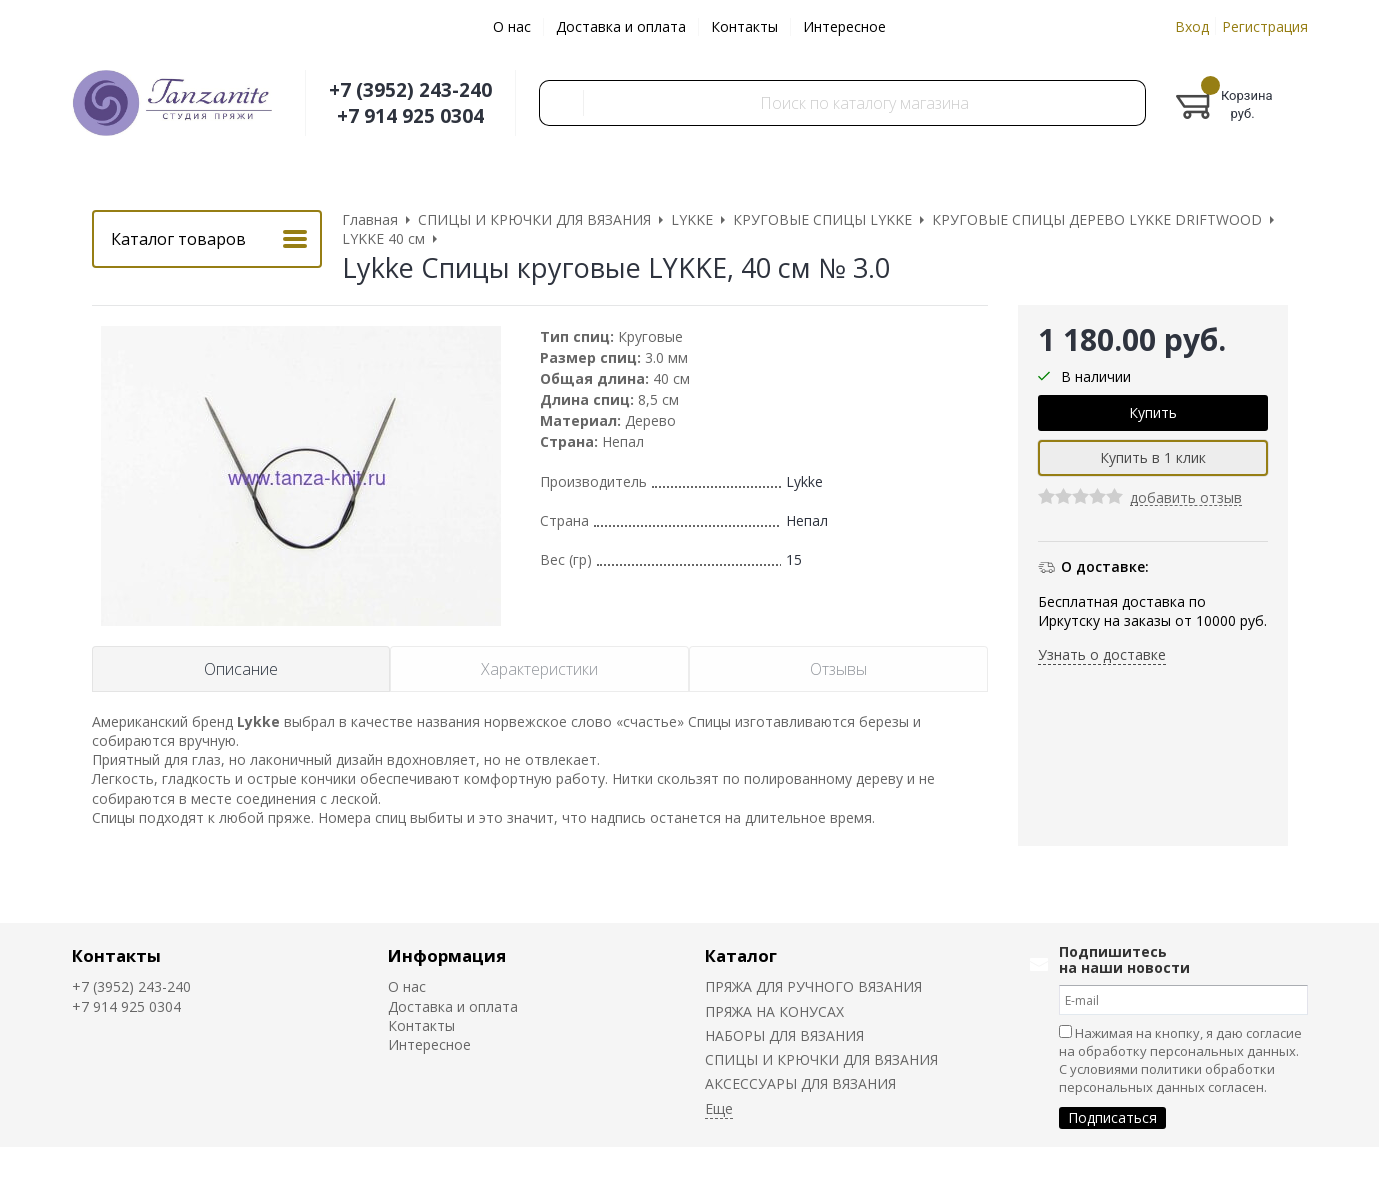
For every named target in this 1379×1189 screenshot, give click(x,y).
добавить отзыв (1186, 498)
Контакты (744, 26)
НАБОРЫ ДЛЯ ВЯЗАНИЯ (784, 1035)
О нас (512, 26)
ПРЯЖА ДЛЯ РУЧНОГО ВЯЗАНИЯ (813, 986)
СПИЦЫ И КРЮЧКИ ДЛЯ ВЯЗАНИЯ (821, 1059)
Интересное (844, 26)
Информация (447, 955)
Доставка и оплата (621, 26)
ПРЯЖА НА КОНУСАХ (774, 1011)
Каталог (741, 955)
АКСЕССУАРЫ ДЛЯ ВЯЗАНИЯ (800, 1083)
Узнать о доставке (1102, 654)
